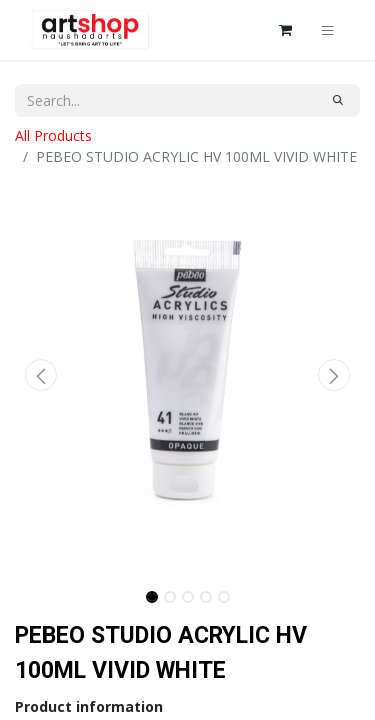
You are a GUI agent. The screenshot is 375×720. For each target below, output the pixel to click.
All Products (53, 135)
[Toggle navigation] (327, 30)
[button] (41, 375)
